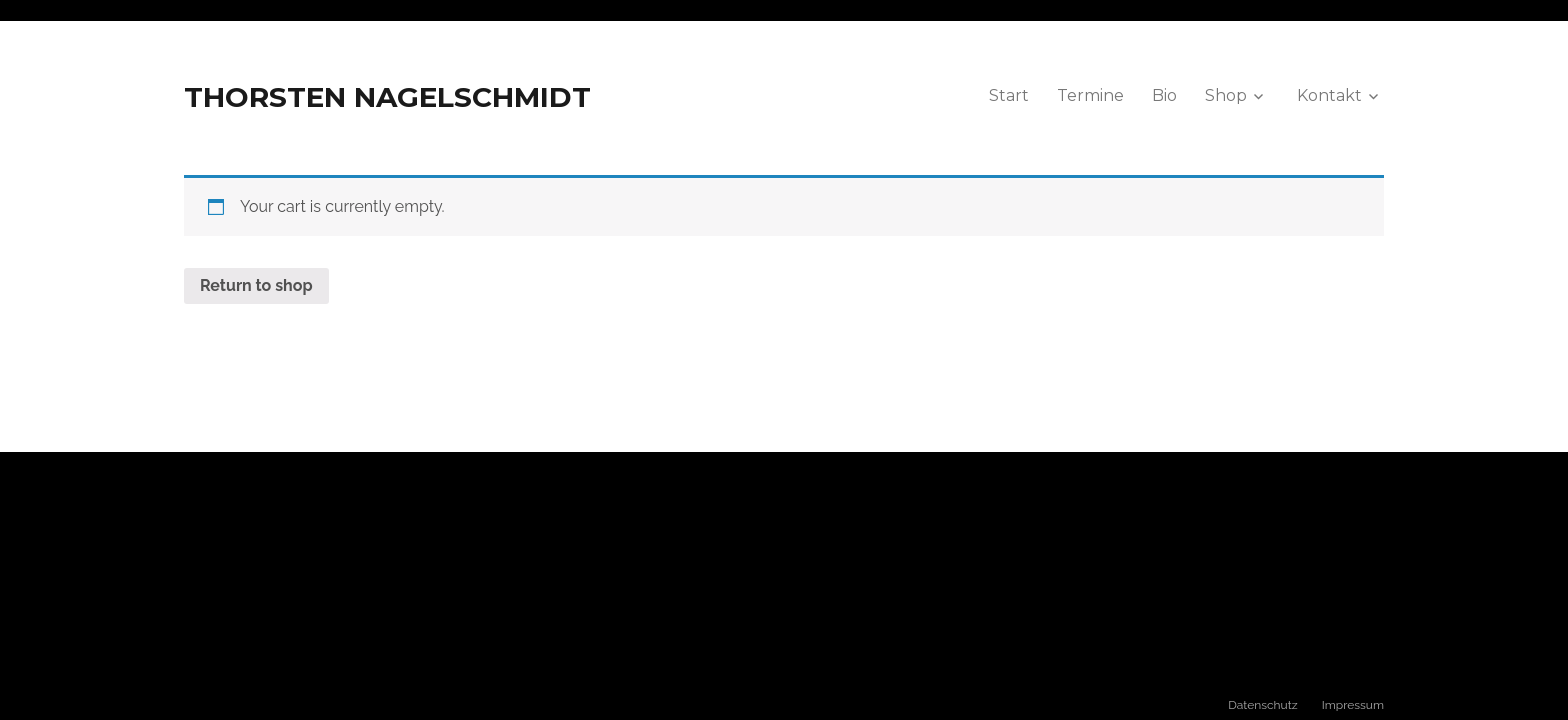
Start (1009, 95)
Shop (1226, 95)
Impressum (1353, 705)
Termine (1090, 95)
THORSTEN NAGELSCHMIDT (387, 97)
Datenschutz (1262, 705)
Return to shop (256, 285)
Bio (1164, 95)
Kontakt (1329, 95)
